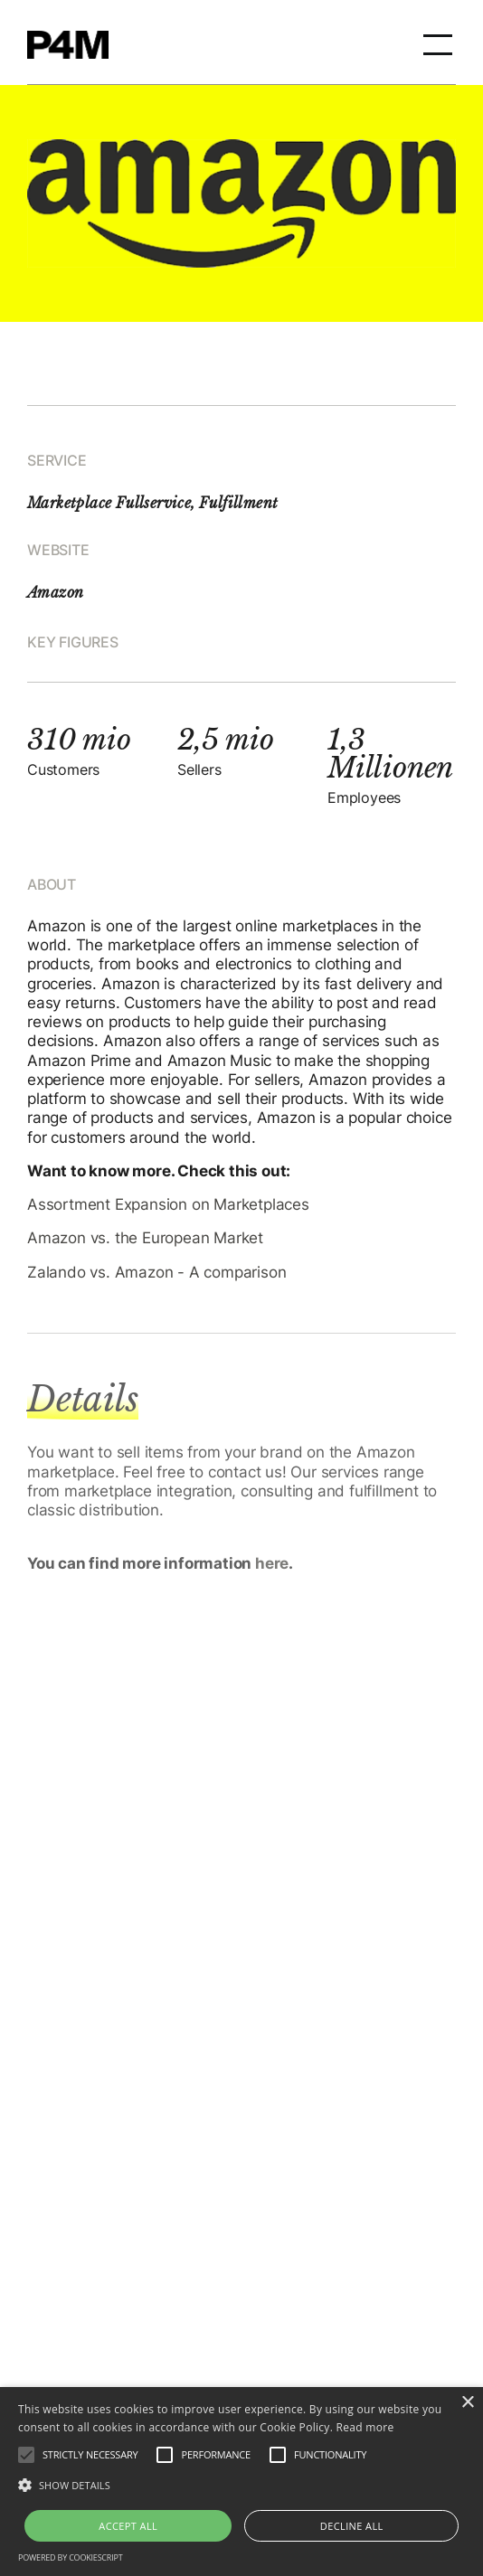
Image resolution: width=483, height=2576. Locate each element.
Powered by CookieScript (70, 2557)
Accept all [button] (128, 2526)
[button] (438, 43)
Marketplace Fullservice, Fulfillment (152, 503)
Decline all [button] (352, 2526)
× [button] (467, 2403)
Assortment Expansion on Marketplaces (168, 1204)
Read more (365, 2427)
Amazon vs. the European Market (145, 1238)
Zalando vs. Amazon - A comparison (156, 1272)
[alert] (241, 2481)
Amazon (55, 592)
